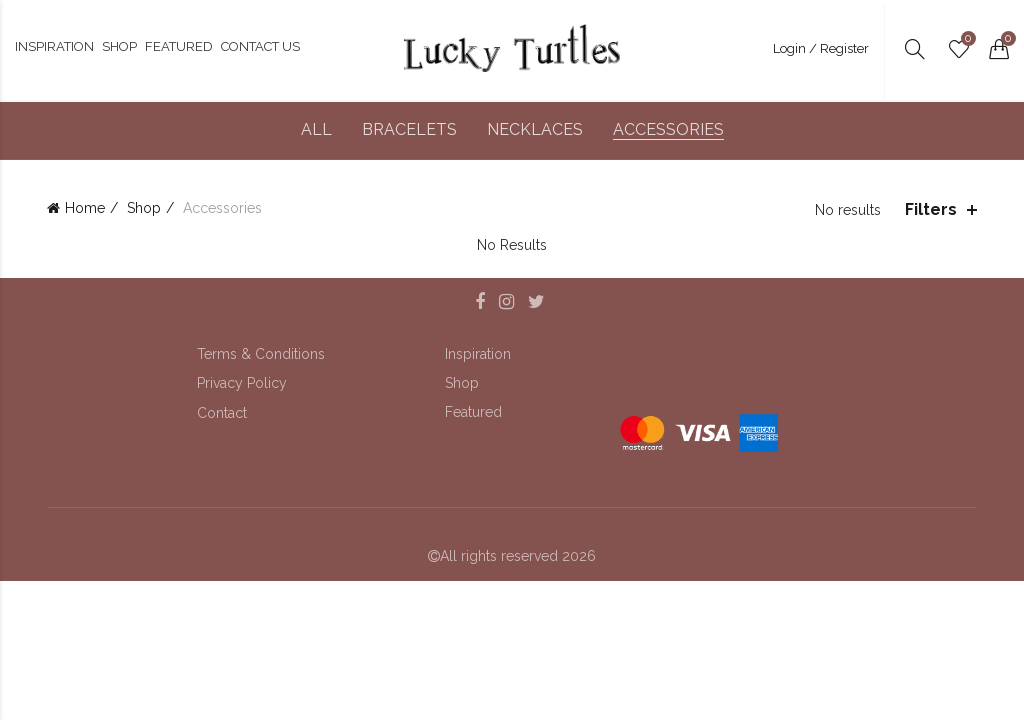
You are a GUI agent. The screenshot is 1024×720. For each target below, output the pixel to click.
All (316, 129)
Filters (931, 209)
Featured (473, 412)
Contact (222, 413)
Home (85, 208)
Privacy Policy (242, 383)
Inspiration (478, 354)
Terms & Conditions (261, 354)
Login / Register (821, 48)
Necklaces (535, 129)
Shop (144, 208)
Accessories (668, 129)
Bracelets (409, 129)
